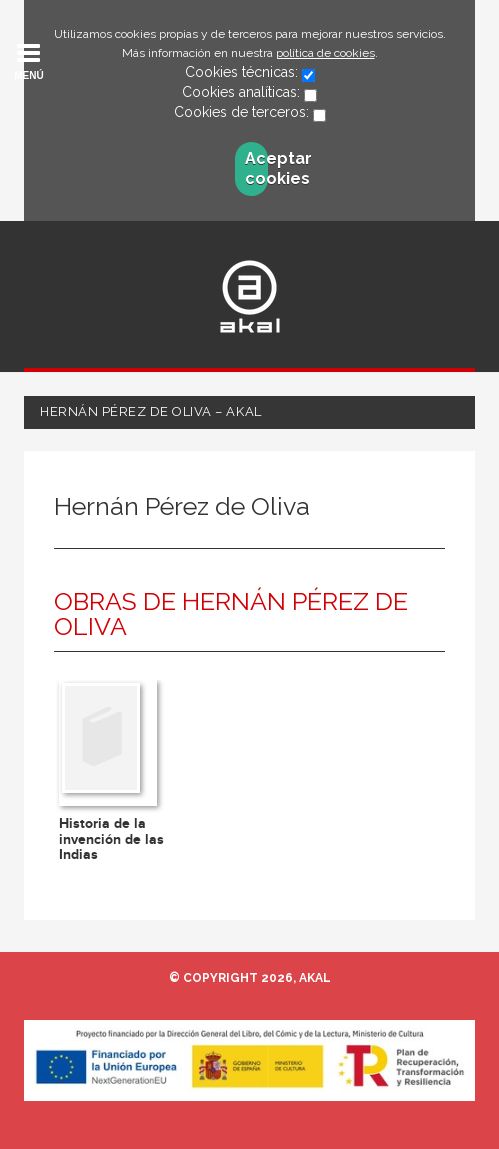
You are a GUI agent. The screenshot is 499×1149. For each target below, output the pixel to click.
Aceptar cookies (256, 168)
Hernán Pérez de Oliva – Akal (151, 411)
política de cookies (325, 53)
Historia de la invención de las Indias (111, 839)
